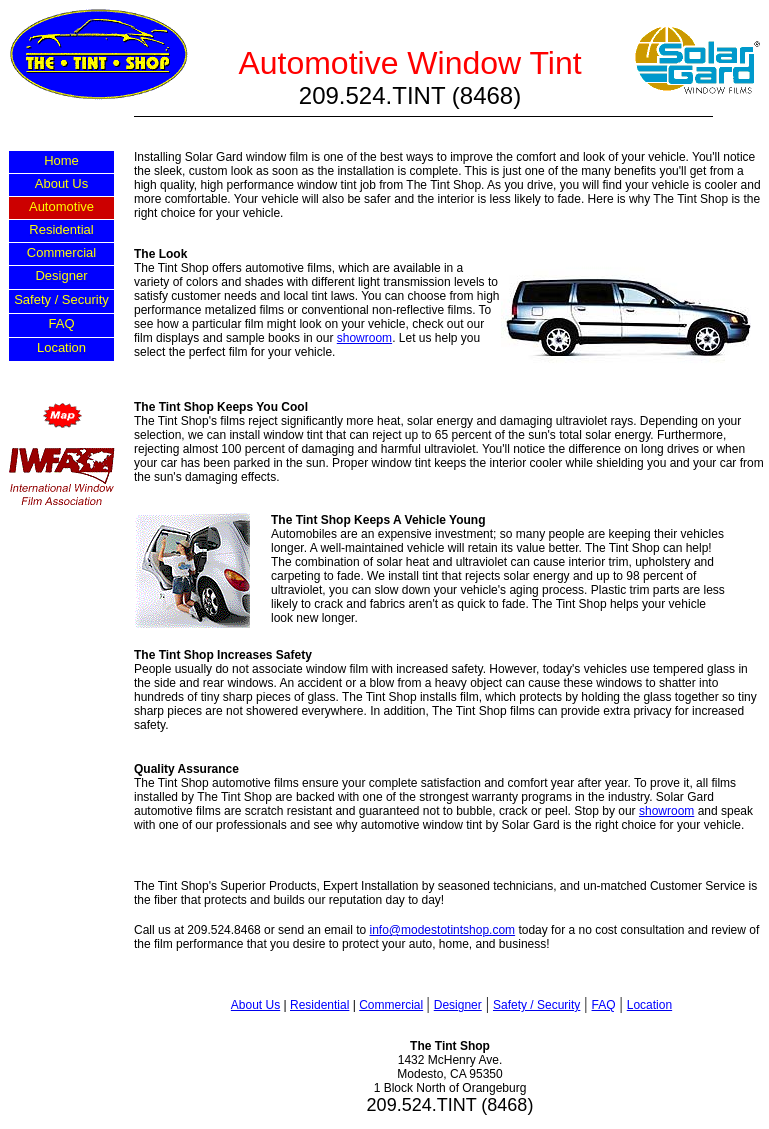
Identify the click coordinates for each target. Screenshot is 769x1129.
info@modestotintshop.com (443, 930)
